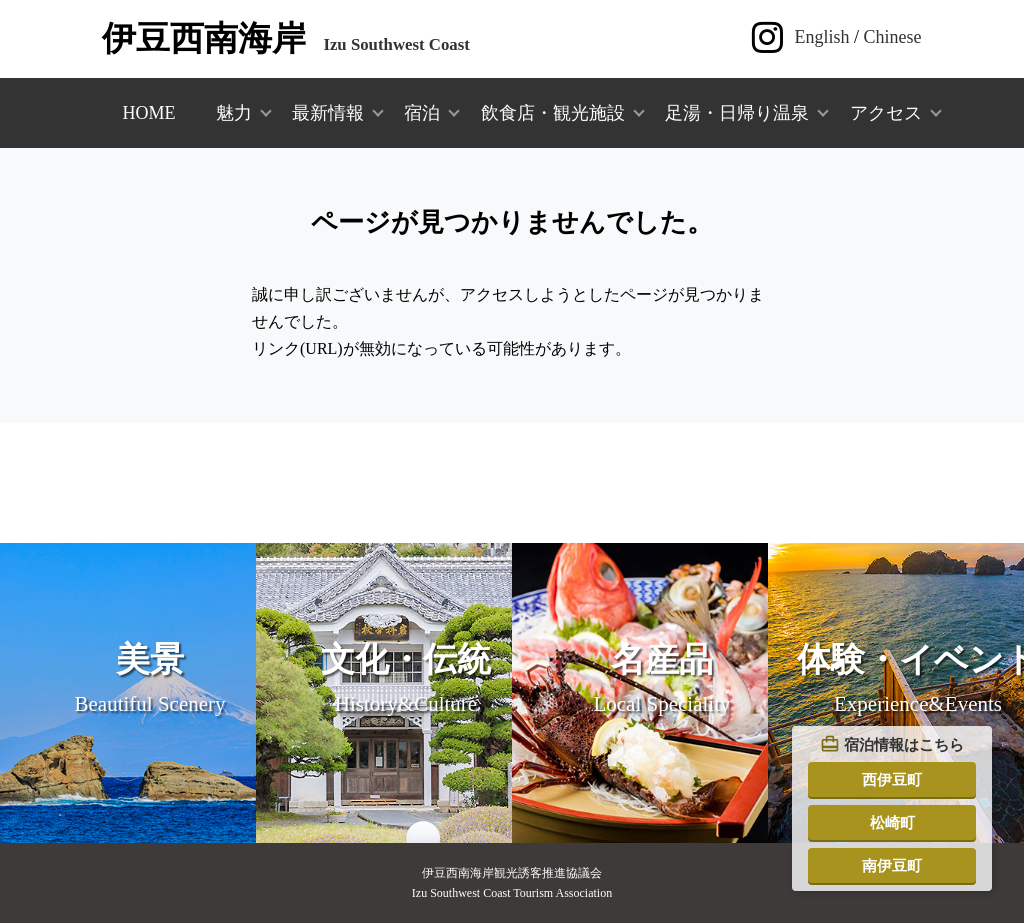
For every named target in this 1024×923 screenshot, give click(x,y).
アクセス (886, 113)
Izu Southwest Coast (285, 44)
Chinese (893, 37)
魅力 (234, 113)
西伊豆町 (892, 779)
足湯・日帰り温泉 (737, 113)
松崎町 (892, 822)
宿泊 (422, 113)
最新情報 (328, 113)
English (822, 37)
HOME (148, 113)
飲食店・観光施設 (553, 113)
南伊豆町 (892, 865)
